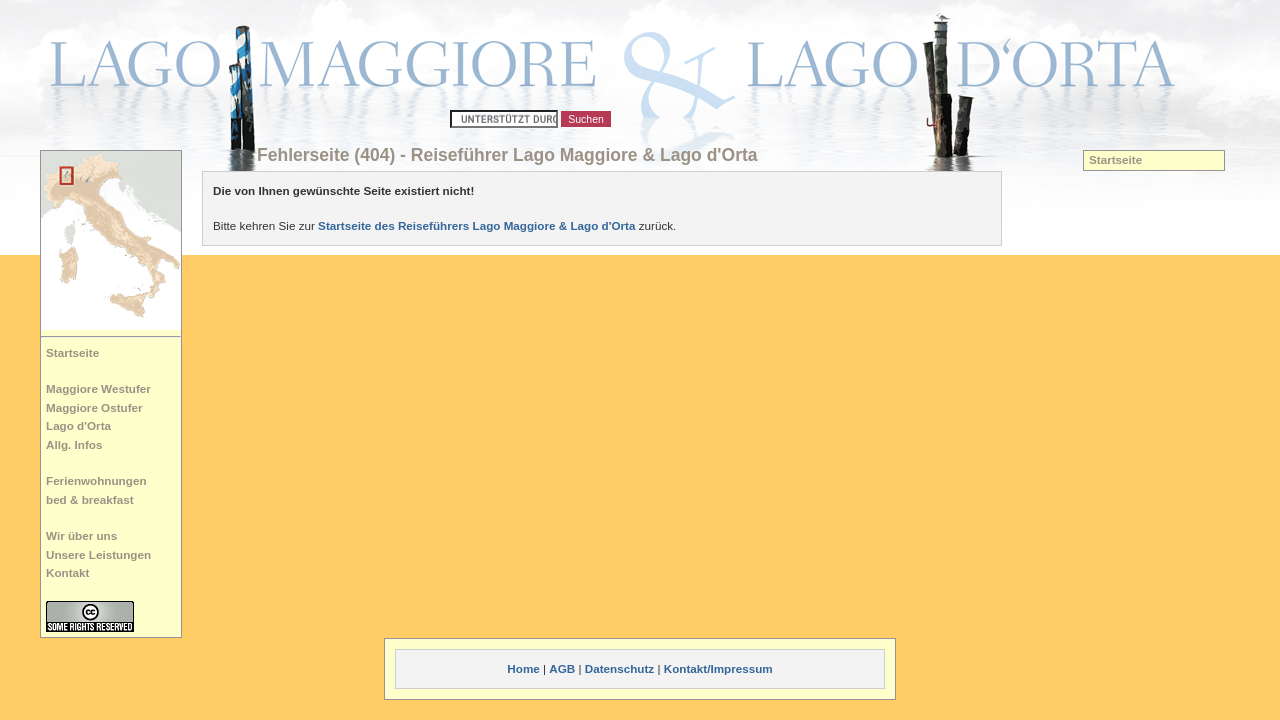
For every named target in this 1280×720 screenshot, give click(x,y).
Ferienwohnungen (96, 480)
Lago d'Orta (78, 425)
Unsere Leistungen (98, 554)
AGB (562, 668)
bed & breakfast (90, 499)
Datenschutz (619, 668)
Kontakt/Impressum (718, 668)
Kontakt (67, 572)
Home (523, 668)
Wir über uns (81, 535)
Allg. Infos (74, 444)
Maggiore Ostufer (94, 407)
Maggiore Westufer (98, 388)
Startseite (72, 352)
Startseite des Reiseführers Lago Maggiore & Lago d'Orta (476, 225)
